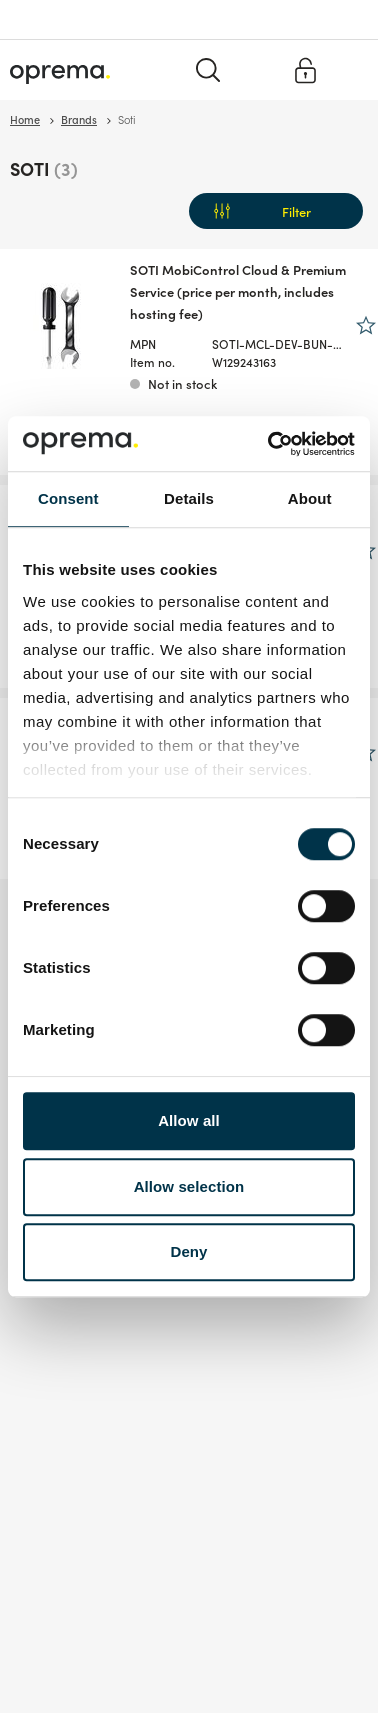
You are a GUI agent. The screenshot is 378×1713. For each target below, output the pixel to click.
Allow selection (189, 1186)
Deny (188, 1251)
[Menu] (351, 69)
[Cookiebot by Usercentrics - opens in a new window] (270, 444)
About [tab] (310, 498)
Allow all (189, 1120)
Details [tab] (189, 498)
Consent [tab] (68, 498)
